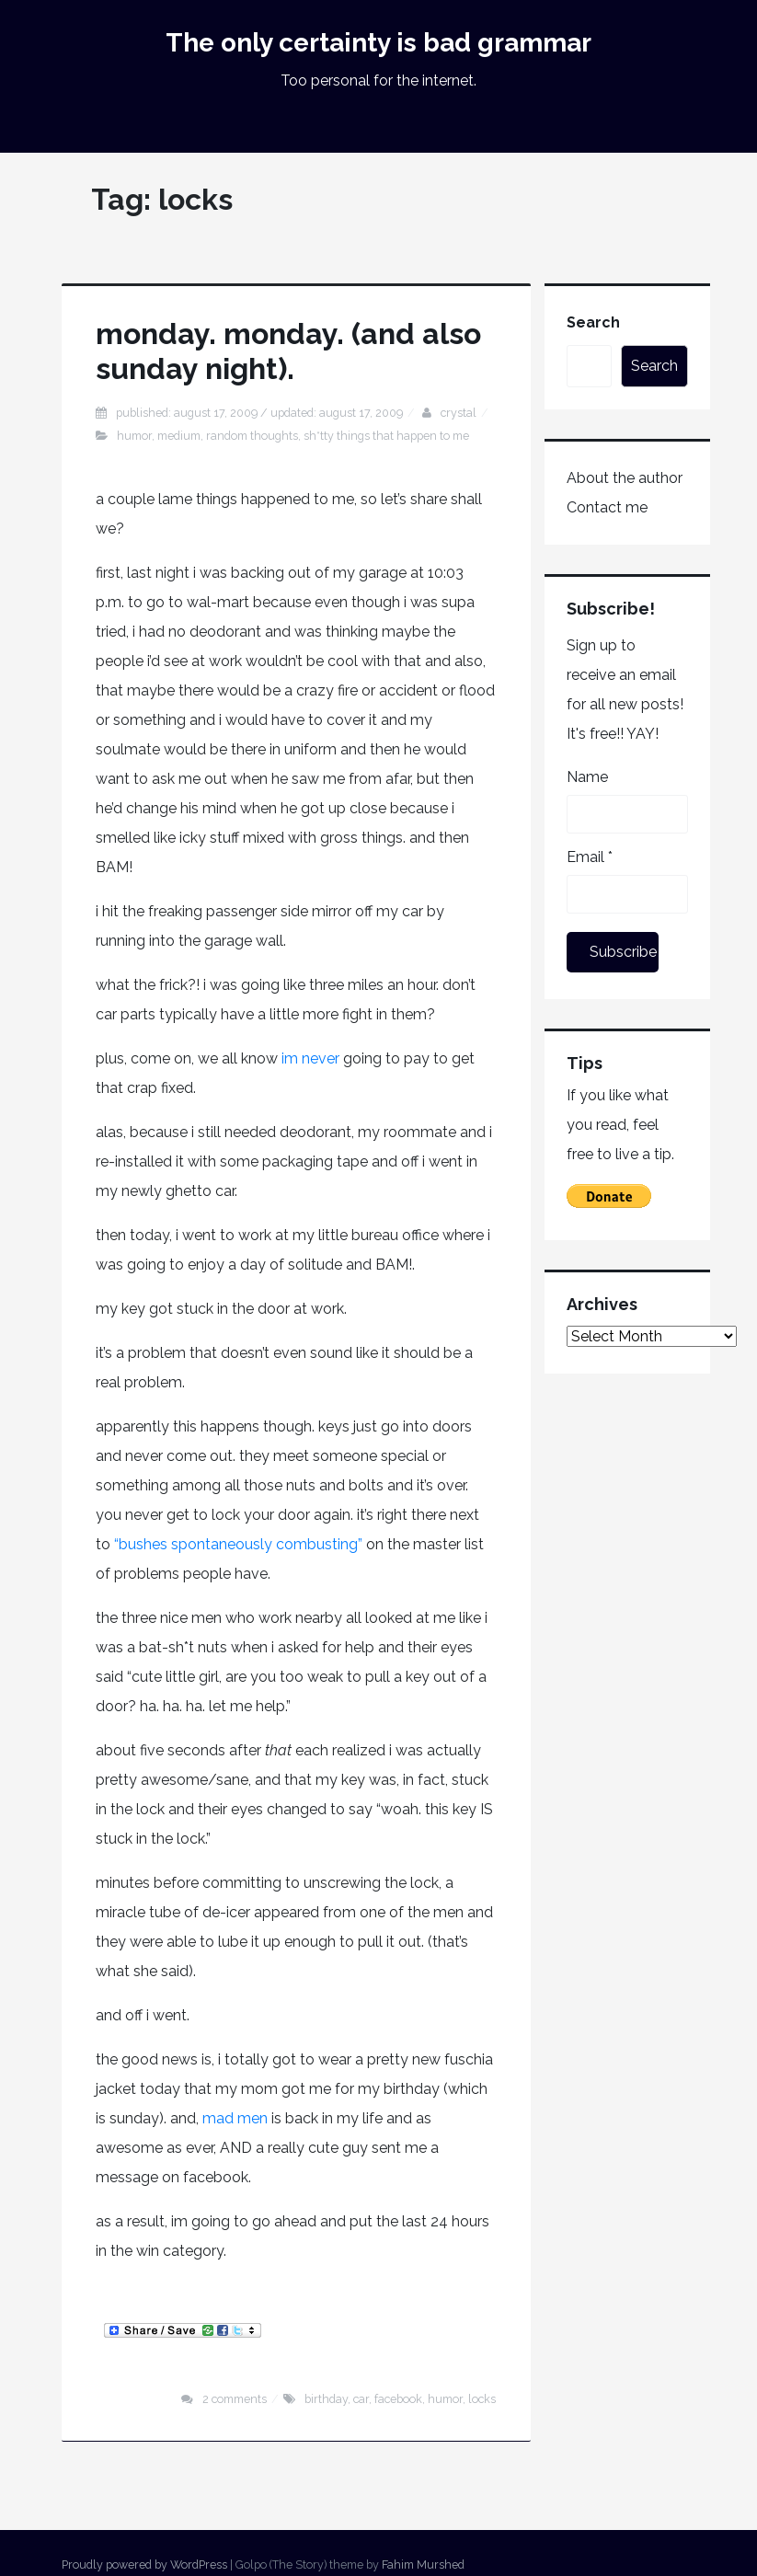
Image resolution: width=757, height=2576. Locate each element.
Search (593, 322)
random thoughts (252, 436)
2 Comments (234, 2399)
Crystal (458, 413)
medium (179, 436)
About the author (624, 478)
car (361, 2399)
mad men (236, 2118)
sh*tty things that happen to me (386, 436)
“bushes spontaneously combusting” (236, 1544)
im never (308, 1058)
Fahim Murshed (423, 2564)
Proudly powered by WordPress (144, 2564)
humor (134, 436)
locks (482, 2399)
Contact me (607, 507)
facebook (398, 2399)
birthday (326, 2399)
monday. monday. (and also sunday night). (288, 350)
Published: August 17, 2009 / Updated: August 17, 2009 (259, 413)
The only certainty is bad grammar (378, 43)
